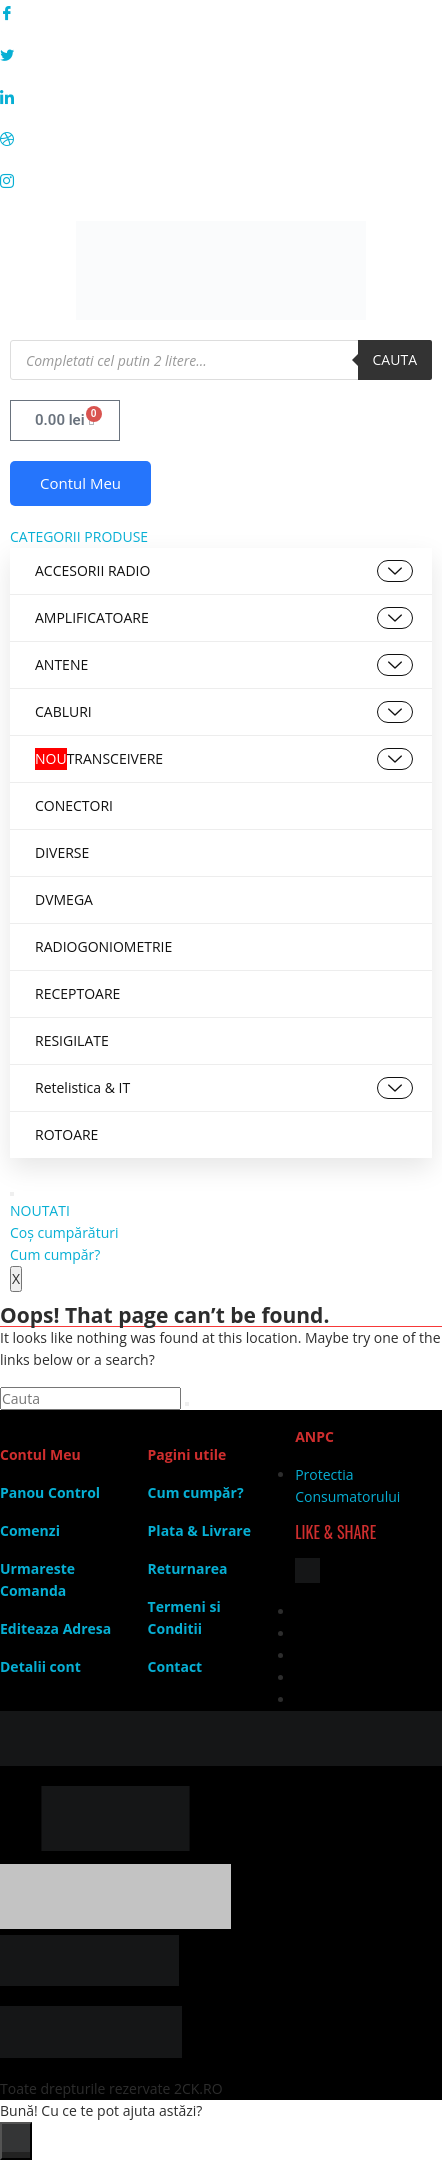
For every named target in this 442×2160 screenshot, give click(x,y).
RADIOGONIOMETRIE (103, 946)
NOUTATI (40, 1210)
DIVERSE (62, 852)
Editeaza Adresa (55, 1628)
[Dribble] (221, 138)
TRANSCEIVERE (224, 759)
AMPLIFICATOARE (224, 618)
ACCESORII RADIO (224, 571)
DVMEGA (64, 899)
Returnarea (188, 1568)
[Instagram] (221, 180)
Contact (175, 1666)
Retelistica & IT (224, 1088)
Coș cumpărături (64, 1232)
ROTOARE (66, 1134)
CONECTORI (74, 805)
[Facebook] (221, 12)
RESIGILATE (72, 1040)
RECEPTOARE (77, 993)
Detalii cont (40, 1666)
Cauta (395, 359)
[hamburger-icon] (12, 1194)
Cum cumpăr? (55, 1254)
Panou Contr (43, 1492)
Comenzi (30, 1530)
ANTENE (224, 665)
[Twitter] (221, 54)
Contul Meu (80, 483)
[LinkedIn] (221, 96)
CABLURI (224, 712)
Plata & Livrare (199, 1530)
